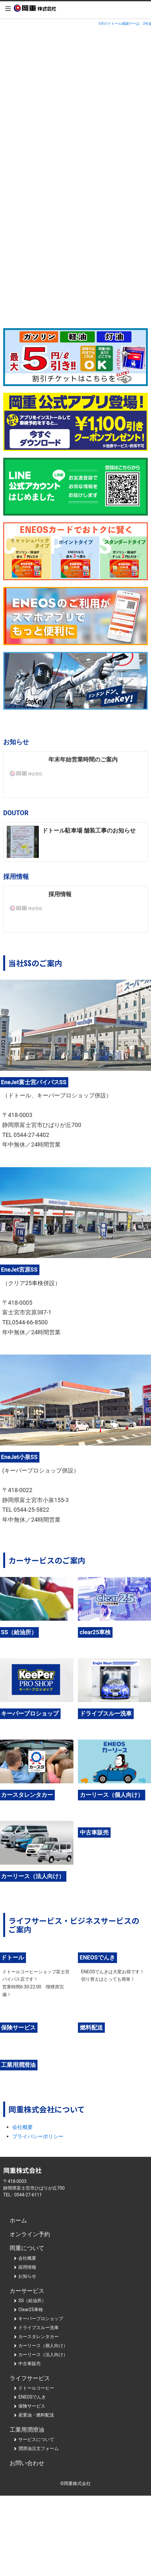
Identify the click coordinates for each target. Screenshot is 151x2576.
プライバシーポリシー (37, 2136)
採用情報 (24, 2267)
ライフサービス (30, 2378)
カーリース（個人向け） (40, 2345)
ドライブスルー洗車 (36, 2327)
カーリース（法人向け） (40, 2354)
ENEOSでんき (29, 2397)
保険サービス (29, 2406)
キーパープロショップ (38, 2318)
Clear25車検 (28, 2309)
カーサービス (27, 2290)
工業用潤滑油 (27, 2429)
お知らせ (24, 2276)
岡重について (27, 2248)
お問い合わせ (27, 2463)
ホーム (18, 2220)
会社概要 (22, 2127)
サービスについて (33, 2439)
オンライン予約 (30, 2234)
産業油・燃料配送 (33, 2415)
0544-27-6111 (28, 2194)
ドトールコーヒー (33, 2388)
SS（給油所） (29, 2300)
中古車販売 (27, 2363)
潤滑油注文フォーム (36, 2448)
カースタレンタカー (36, 2336)
